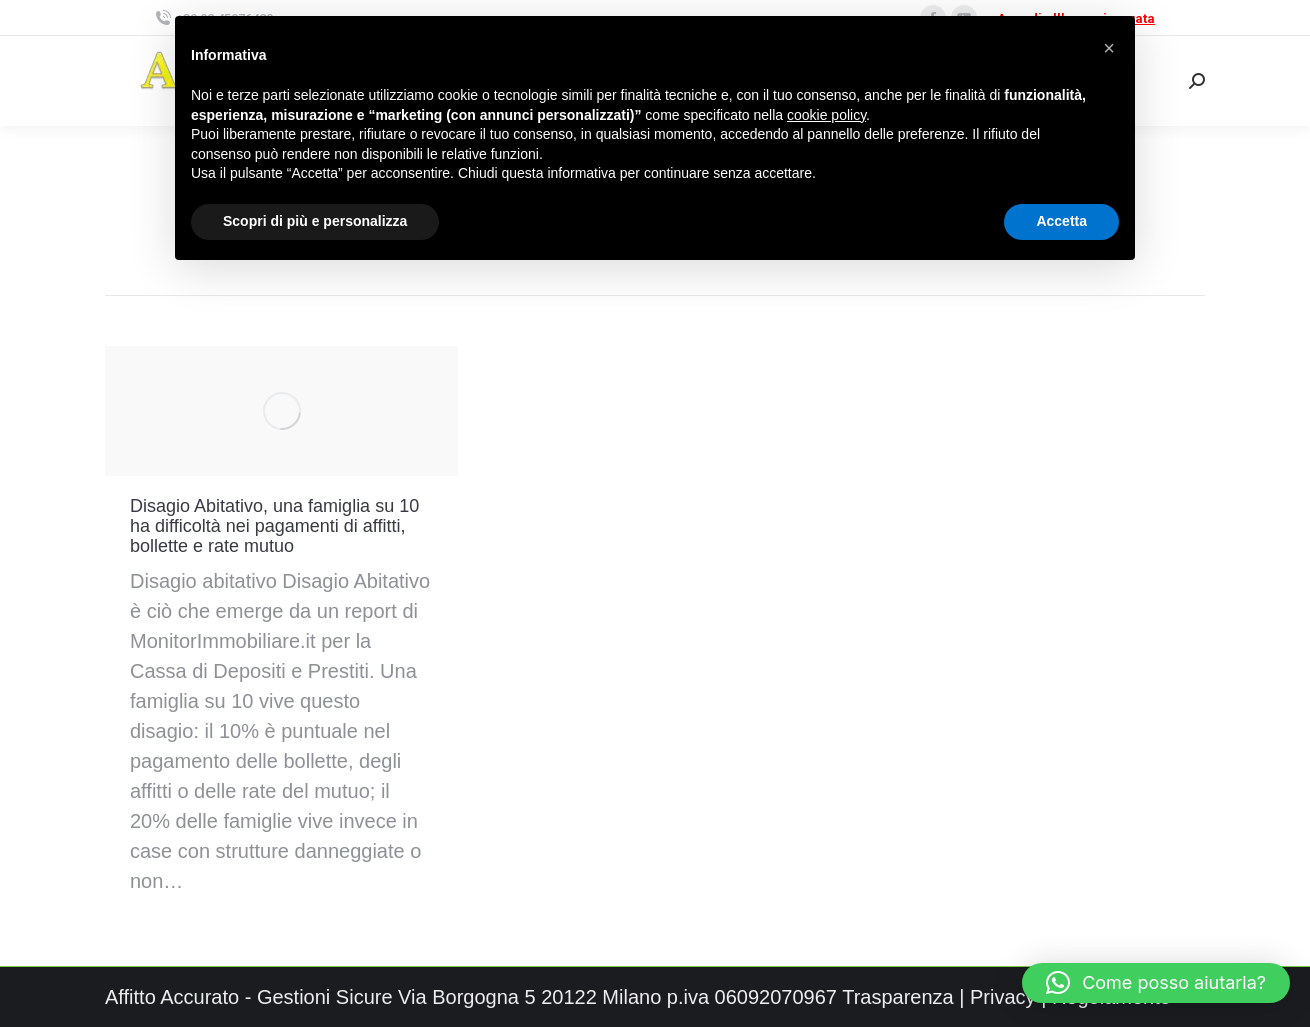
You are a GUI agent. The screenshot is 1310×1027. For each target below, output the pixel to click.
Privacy (1003, 997)
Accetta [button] (1061, 221)
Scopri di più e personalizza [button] (315, 221)
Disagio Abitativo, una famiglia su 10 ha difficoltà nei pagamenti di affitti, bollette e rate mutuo (274, 526)
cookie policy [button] (826, 115)
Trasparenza (898, 997)
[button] (1156, 983)
